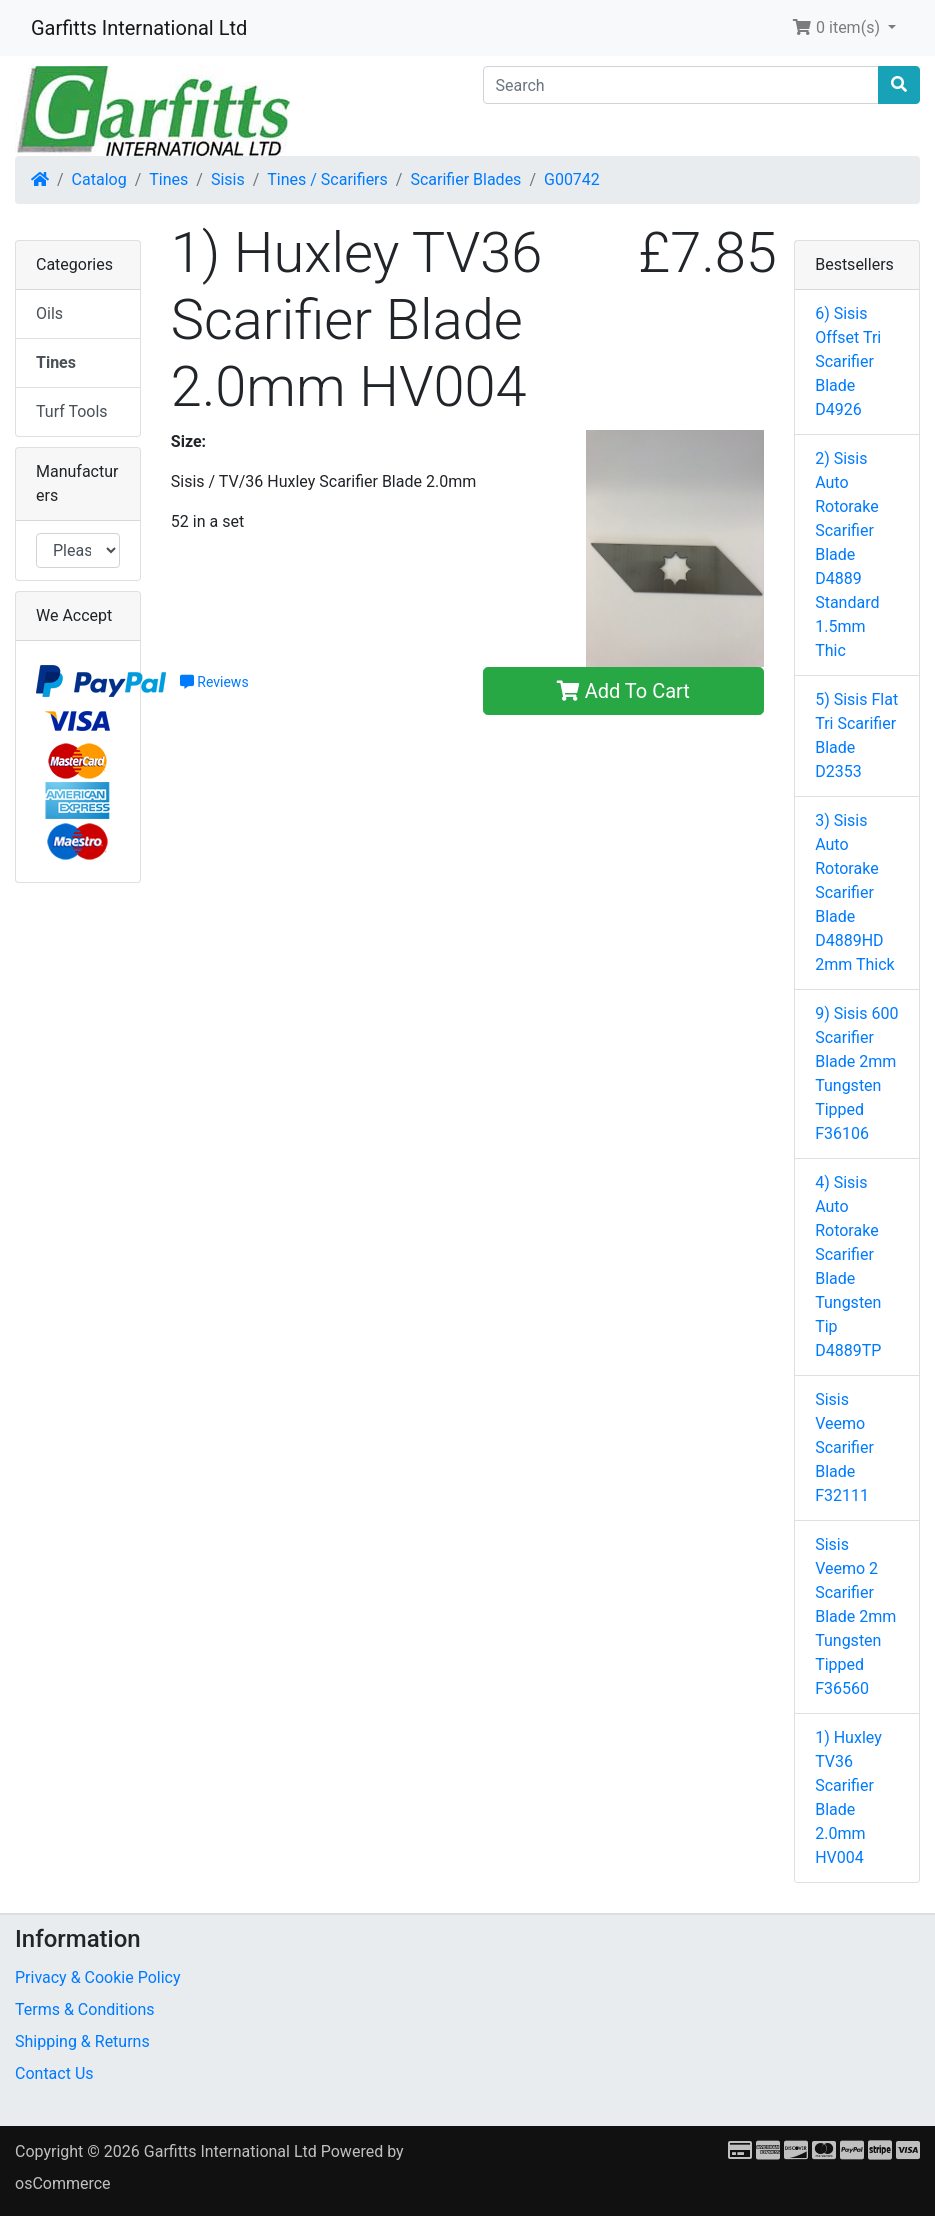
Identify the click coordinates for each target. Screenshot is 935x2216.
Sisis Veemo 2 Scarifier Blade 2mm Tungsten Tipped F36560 (855, 1616)
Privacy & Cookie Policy (98, 1977)
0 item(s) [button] (838, 27)
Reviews (214, 682)
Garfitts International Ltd (139, 28)
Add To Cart (623, 691)
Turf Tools (72, 411)
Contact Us (54, 2073)
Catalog (99, 179)
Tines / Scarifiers (327, 179)
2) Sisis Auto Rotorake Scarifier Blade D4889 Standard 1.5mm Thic (847, 554)
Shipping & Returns (82, 2041)
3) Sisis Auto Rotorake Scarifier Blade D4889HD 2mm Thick (854, 892)
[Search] (681, 85)
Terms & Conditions (85, 2009)
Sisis (228, 179)
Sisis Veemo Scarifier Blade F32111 (844, 1447)
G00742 (572, 179)
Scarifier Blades (465, 179)
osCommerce (63, 2183)
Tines (168, 179)
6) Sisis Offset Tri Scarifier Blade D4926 (848, 361)
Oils (49, 313)
